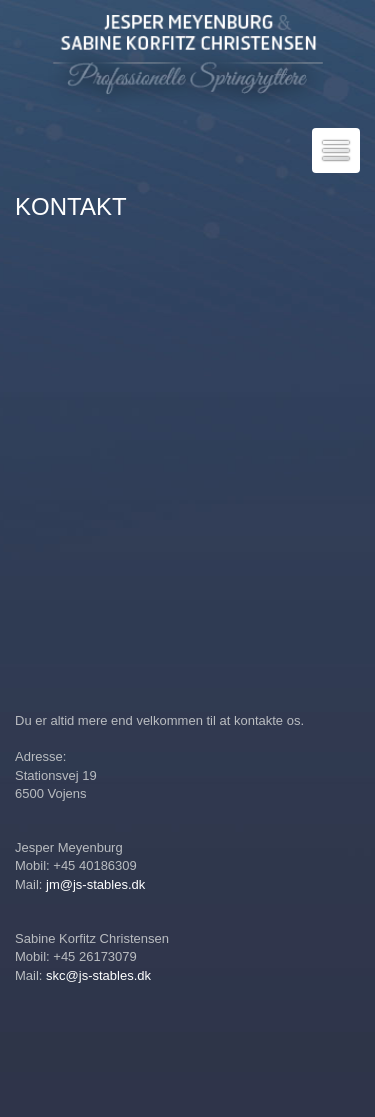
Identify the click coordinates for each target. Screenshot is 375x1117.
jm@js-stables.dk (95, 884)
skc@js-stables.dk (98, 975)
